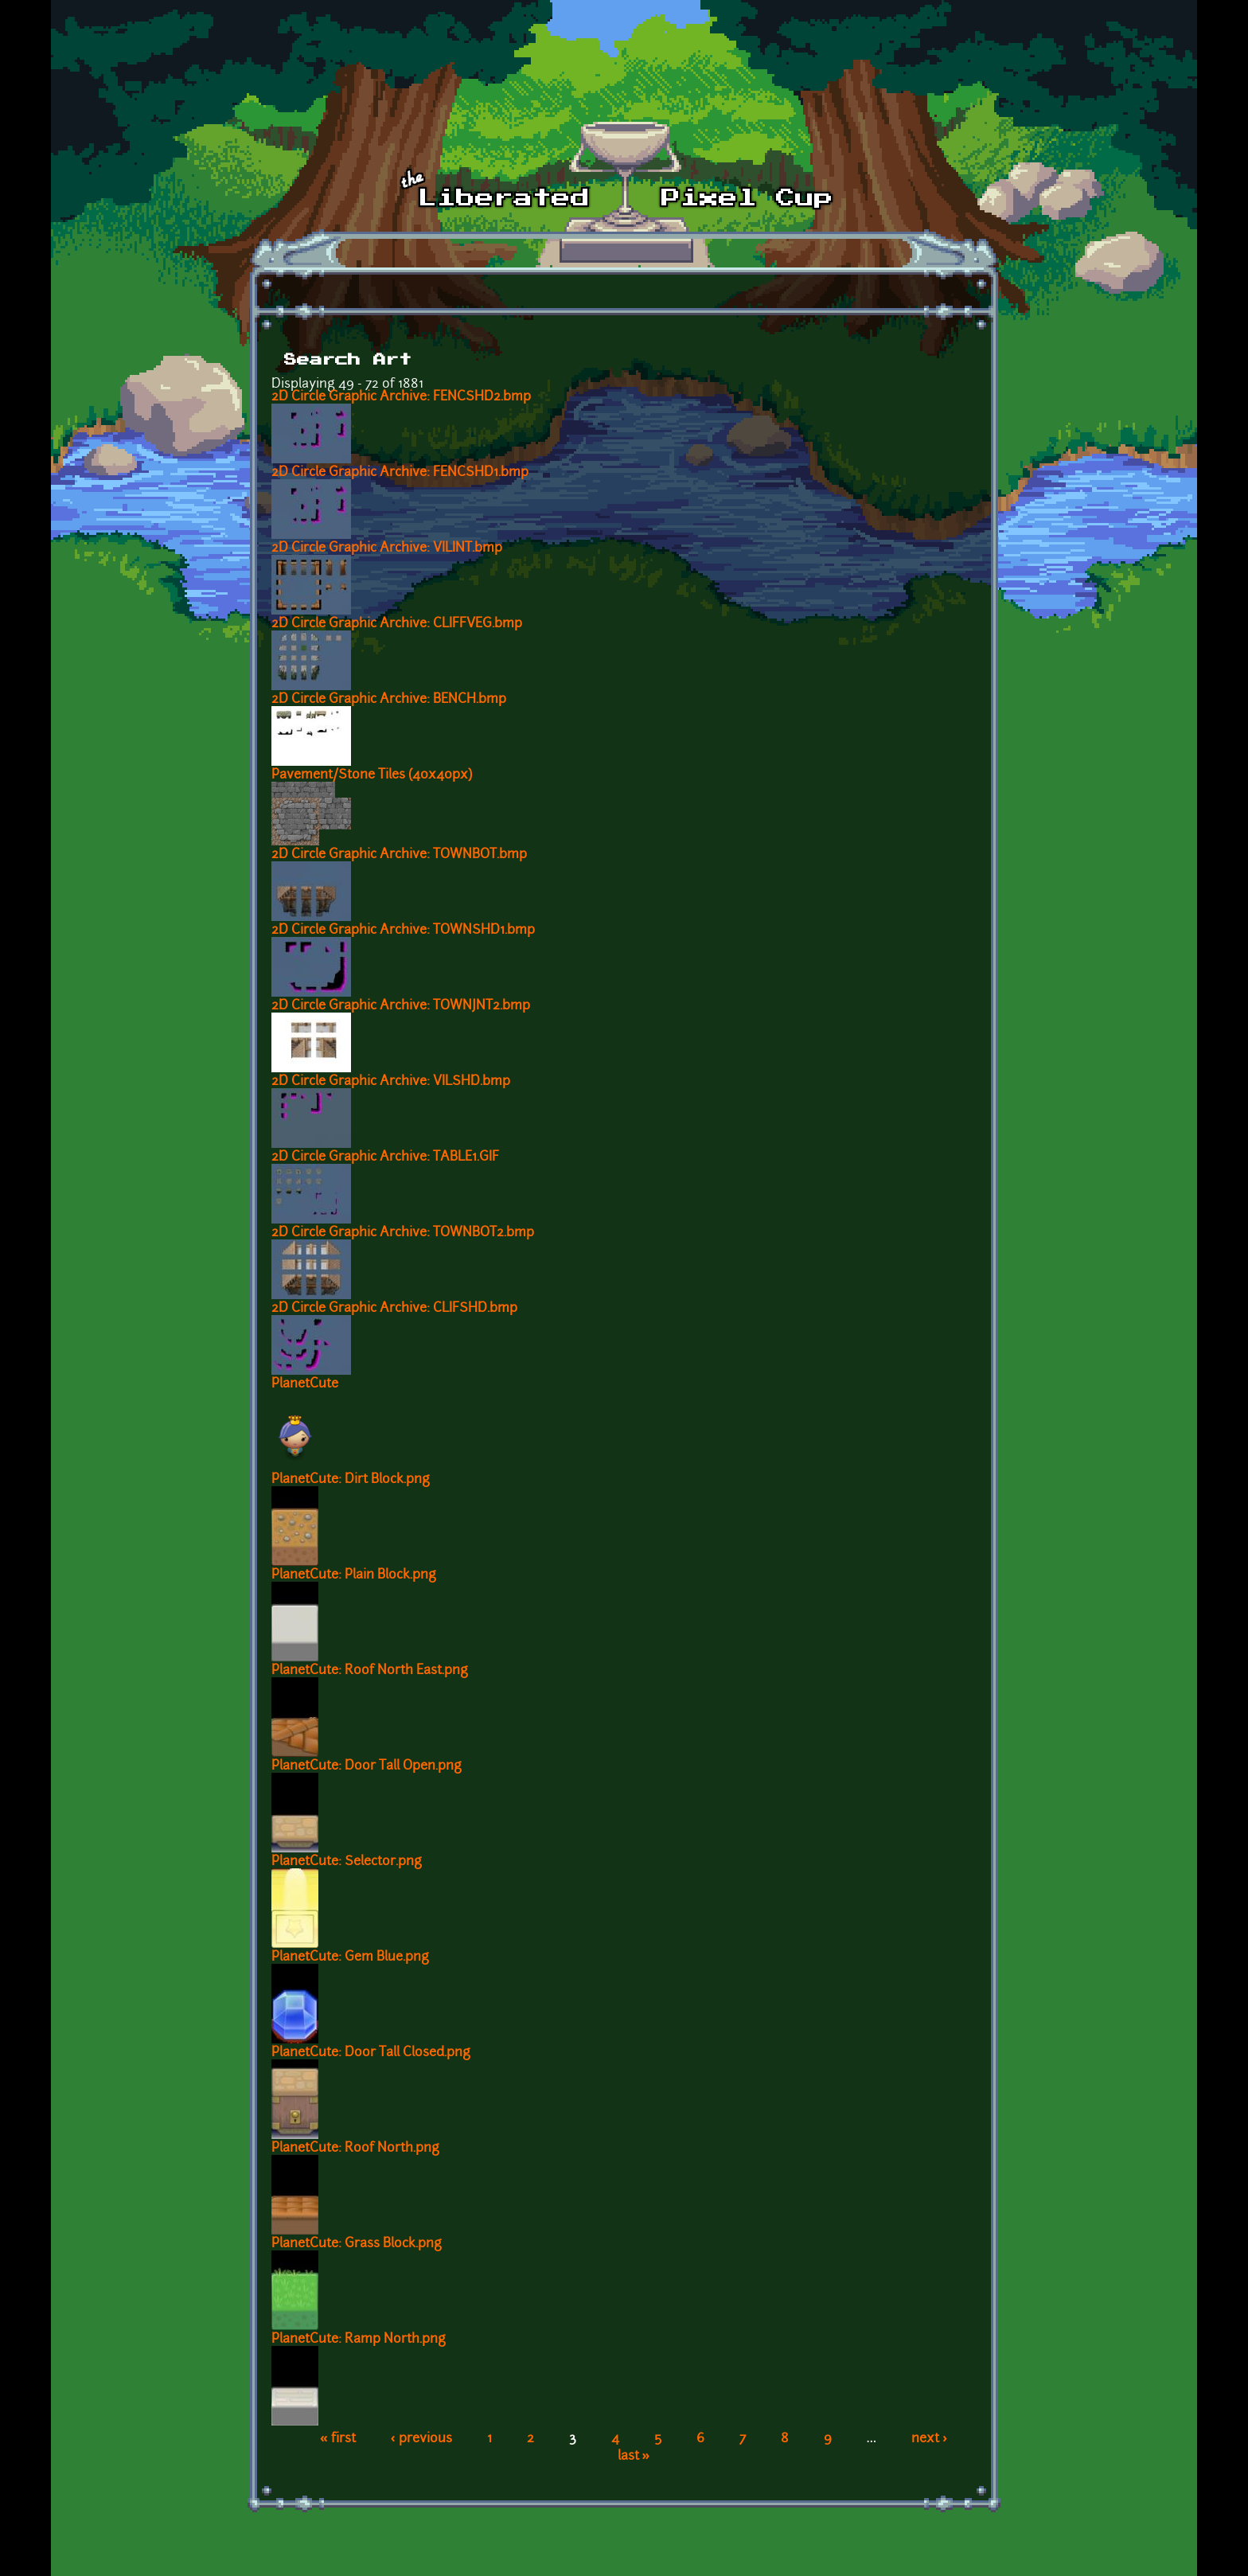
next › (929, 2439)
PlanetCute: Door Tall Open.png (366, 1766)
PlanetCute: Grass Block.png (356, 2244)
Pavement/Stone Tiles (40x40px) (371, 775)
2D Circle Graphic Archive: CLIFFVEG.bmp (396, 624)
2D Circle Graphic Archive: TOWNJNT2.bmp (400, 1006)
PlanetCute (304, 1384)
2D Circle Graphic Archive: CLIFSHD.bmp (394, 1308)
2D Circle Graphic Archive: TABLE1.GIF (385, 1157)
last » (634, 2456)
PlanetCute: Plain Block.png (353, 1575)
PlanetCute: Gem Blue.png (350, 1957)
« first (338, 2439)
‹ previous (421, 2439)
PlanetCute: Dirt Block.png (350, 1479)
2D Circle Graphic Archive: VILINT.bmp (386, 548)
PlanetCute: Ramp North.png (358, 2339)
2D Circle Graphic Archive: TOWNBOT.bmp (399, 855)
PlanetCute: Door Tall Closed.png (370, 2053)
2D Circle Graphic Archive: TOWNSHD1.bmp (403, 930)
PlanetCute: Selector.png (346, 1862)
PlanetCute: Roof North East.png (369, 1671)
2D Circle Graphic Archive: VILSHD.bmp (390, 1081)
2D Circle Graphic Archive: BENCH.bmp (388, 699)
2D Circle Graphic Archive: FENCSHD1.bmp (399, 472)
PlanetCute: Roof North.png (355, 2148)
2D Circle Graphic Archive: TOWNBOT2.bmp (402, 1233)
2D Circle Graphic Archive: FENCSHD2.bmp (401, 397)
